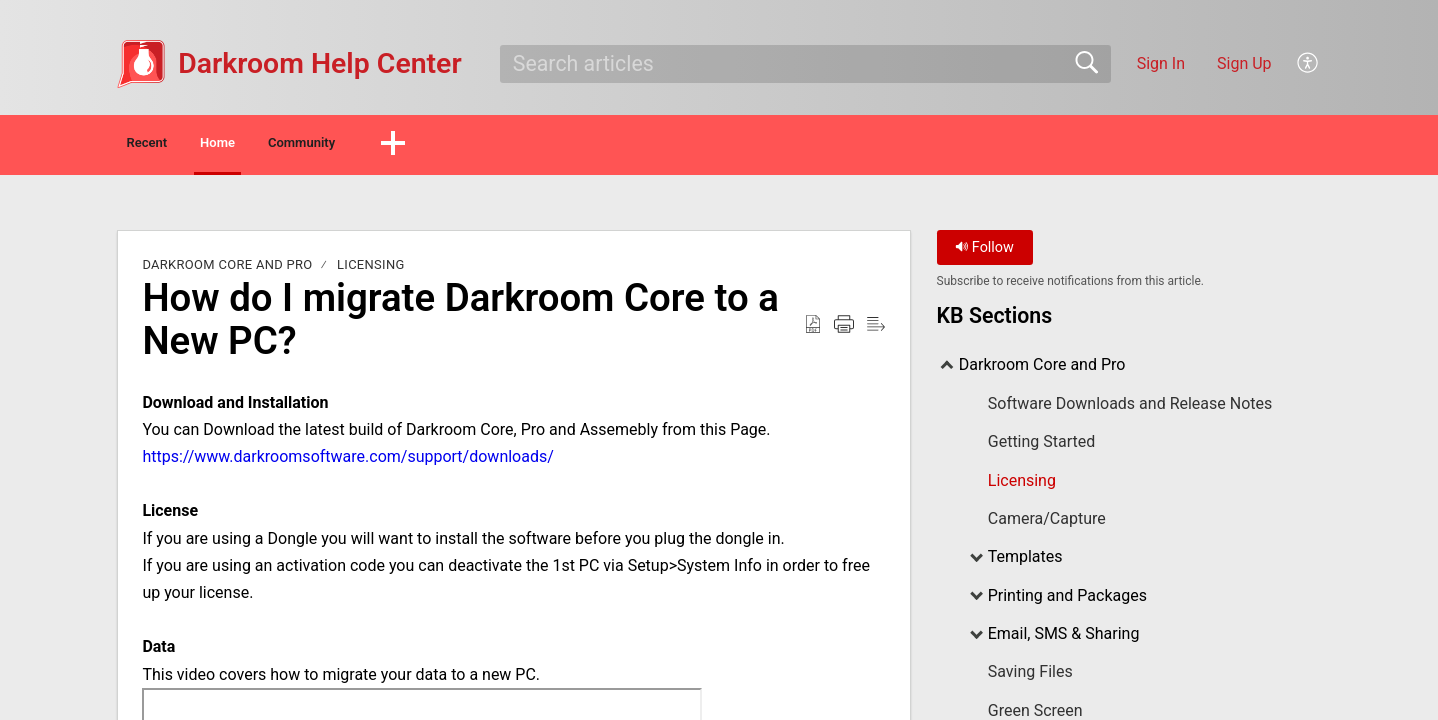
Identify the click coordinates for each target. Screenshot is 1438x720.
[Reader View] (876, 330)
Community (426, 145)
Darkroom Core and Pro (227, 269)
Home (293, 145)
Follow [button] (984, 252)
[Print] (844, 330)
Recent (177, 145)
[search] (805, 64)
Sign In (1161, 63)
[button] (544, 147)
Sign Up (1244, 63)
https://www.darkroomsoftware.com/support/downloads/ (347, 461)
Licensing (371, 269)
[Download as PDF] (813, 330)
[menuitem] (1308, 64)
